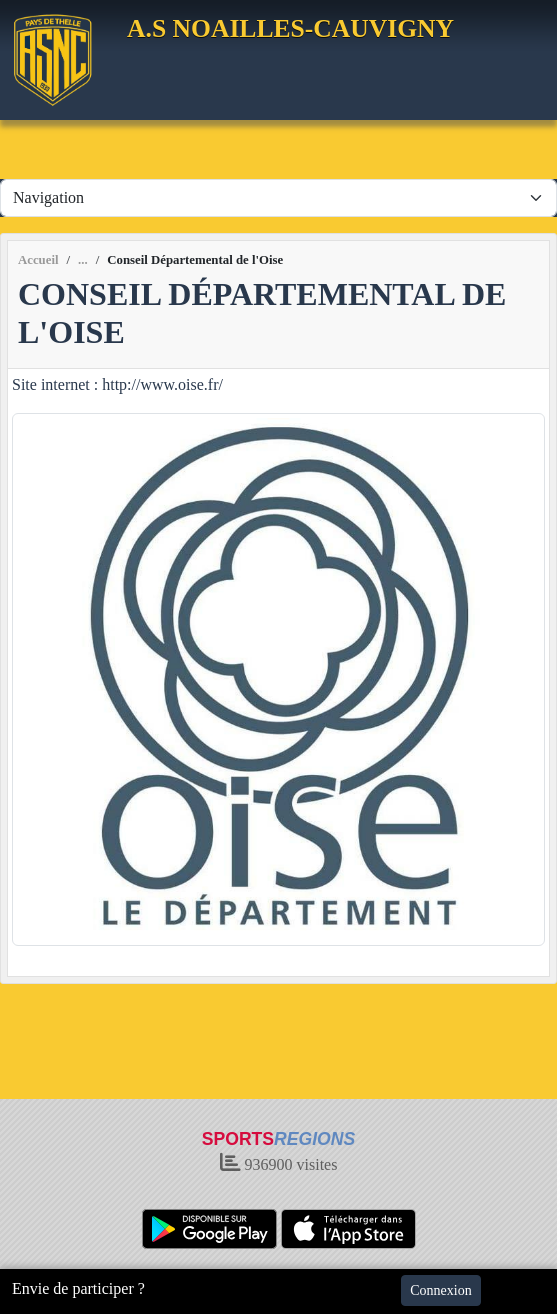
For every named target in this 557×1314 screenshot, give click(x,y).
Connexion (440, 1290)
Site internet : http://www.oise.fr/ (117, 384)
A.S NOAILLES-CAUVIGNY (290, 28)
